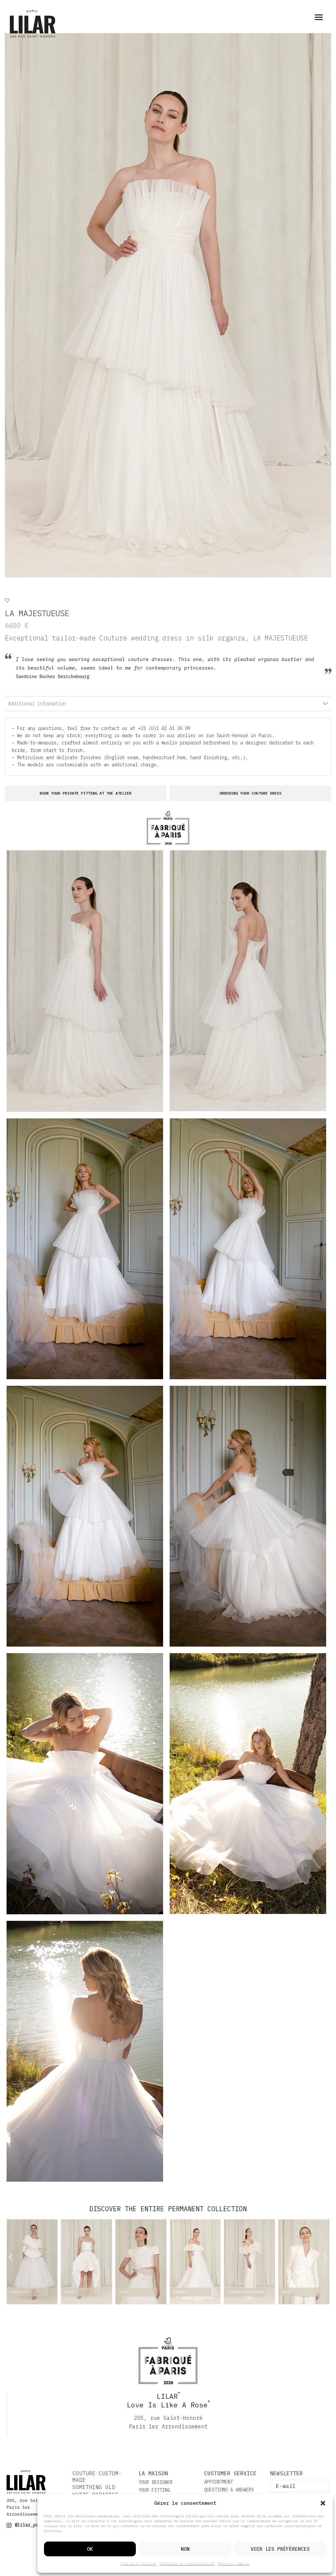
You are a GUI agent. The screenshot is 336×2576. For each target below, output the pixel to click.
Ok (90, 2549)
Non (185, 2549)
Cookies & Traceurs (138, 2564)
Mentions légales (233, 2564)
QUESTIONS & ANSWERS (229, 2490)
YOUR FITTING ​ (155, 2490)
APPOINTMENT (218, 2482)
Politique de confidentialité (187, 2564)
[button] (323, 2503)
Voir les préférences (280, 2549)
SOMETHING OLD (94, 2487)
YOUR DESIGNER (155, 2482)
